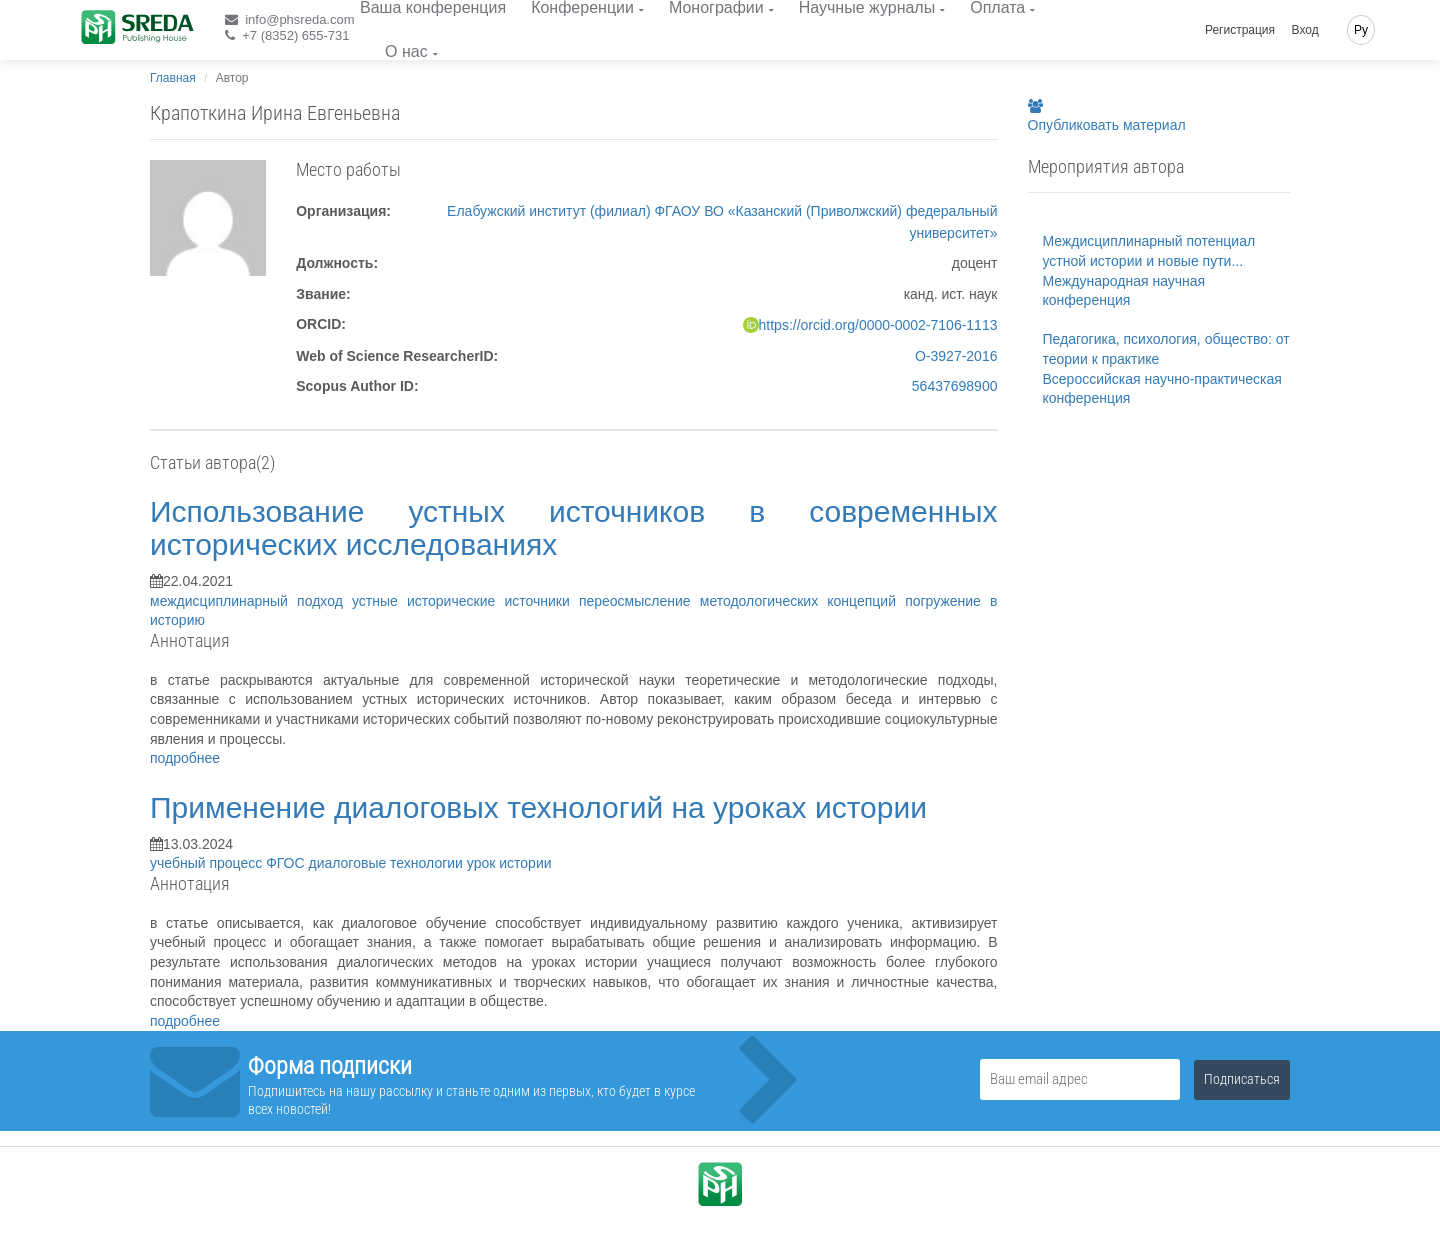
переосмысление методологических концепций (742, 601)
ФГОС (287, 863)
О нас (406, 51)
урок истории (509, 863)
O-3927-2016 (956, 356)
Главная (173, 78)
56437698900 (955, 386)
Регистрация (1240, 30)
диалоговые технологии (387, 863)
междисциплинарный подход (251, 601)
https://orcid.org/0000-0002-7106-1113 (878, 325)
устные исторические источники (465, 601)
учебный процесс (208, 863)
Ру (1361, 30)
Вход (1305, 30)
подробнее (185, 758)
